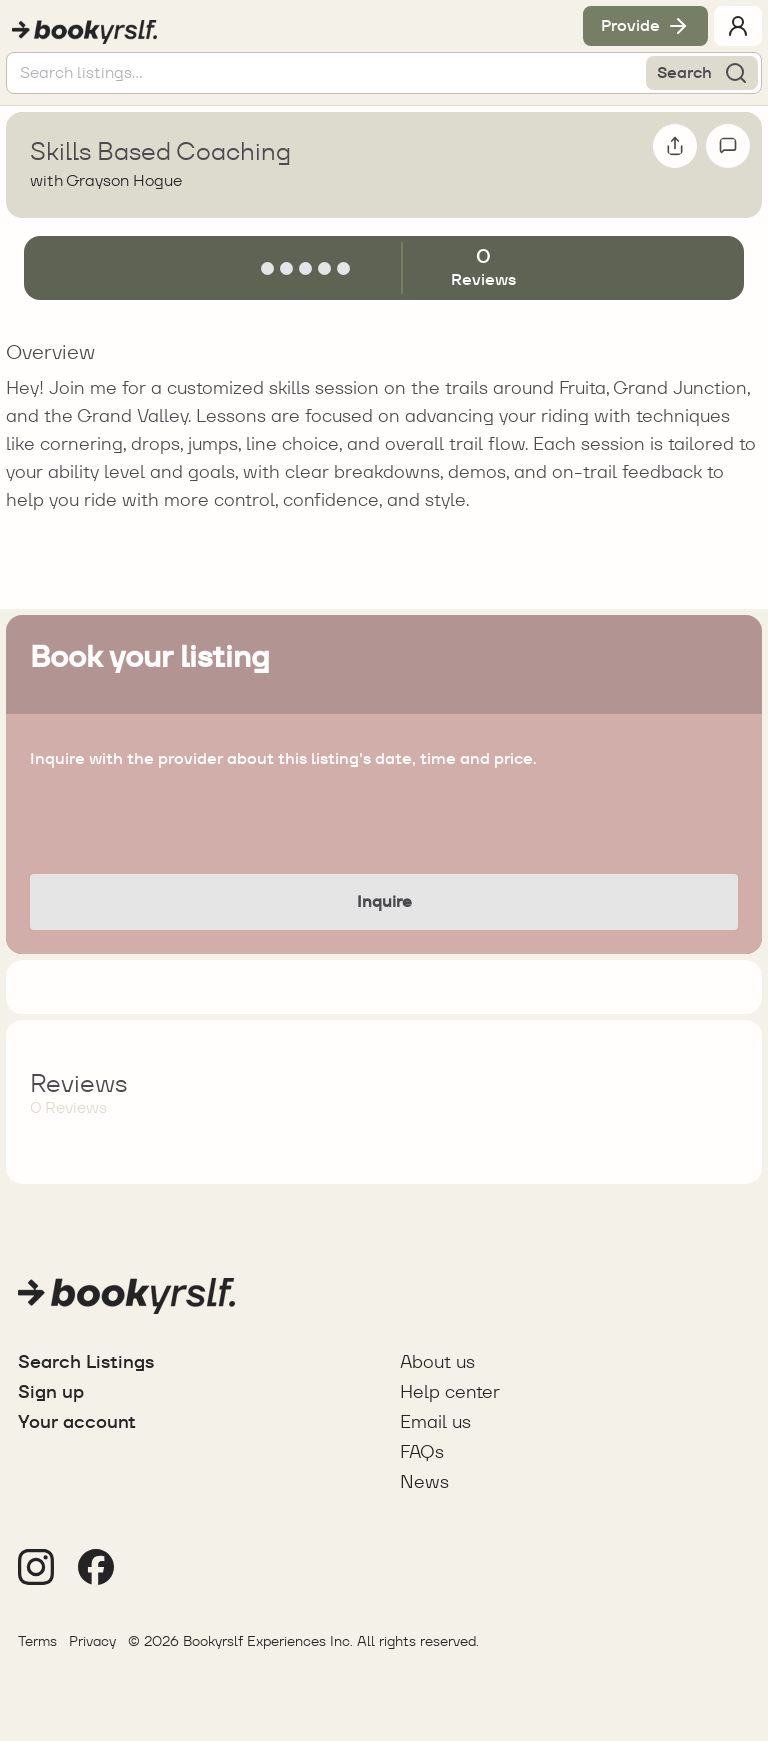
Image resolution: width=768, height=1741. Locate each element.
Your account (77, 1421)
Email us (435, 1421)
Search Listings (86, 1361)
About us (437, 1361)
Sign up (51, 1391)
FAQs (422, 1451)
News (424, 1481)
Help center (450, 1391)
